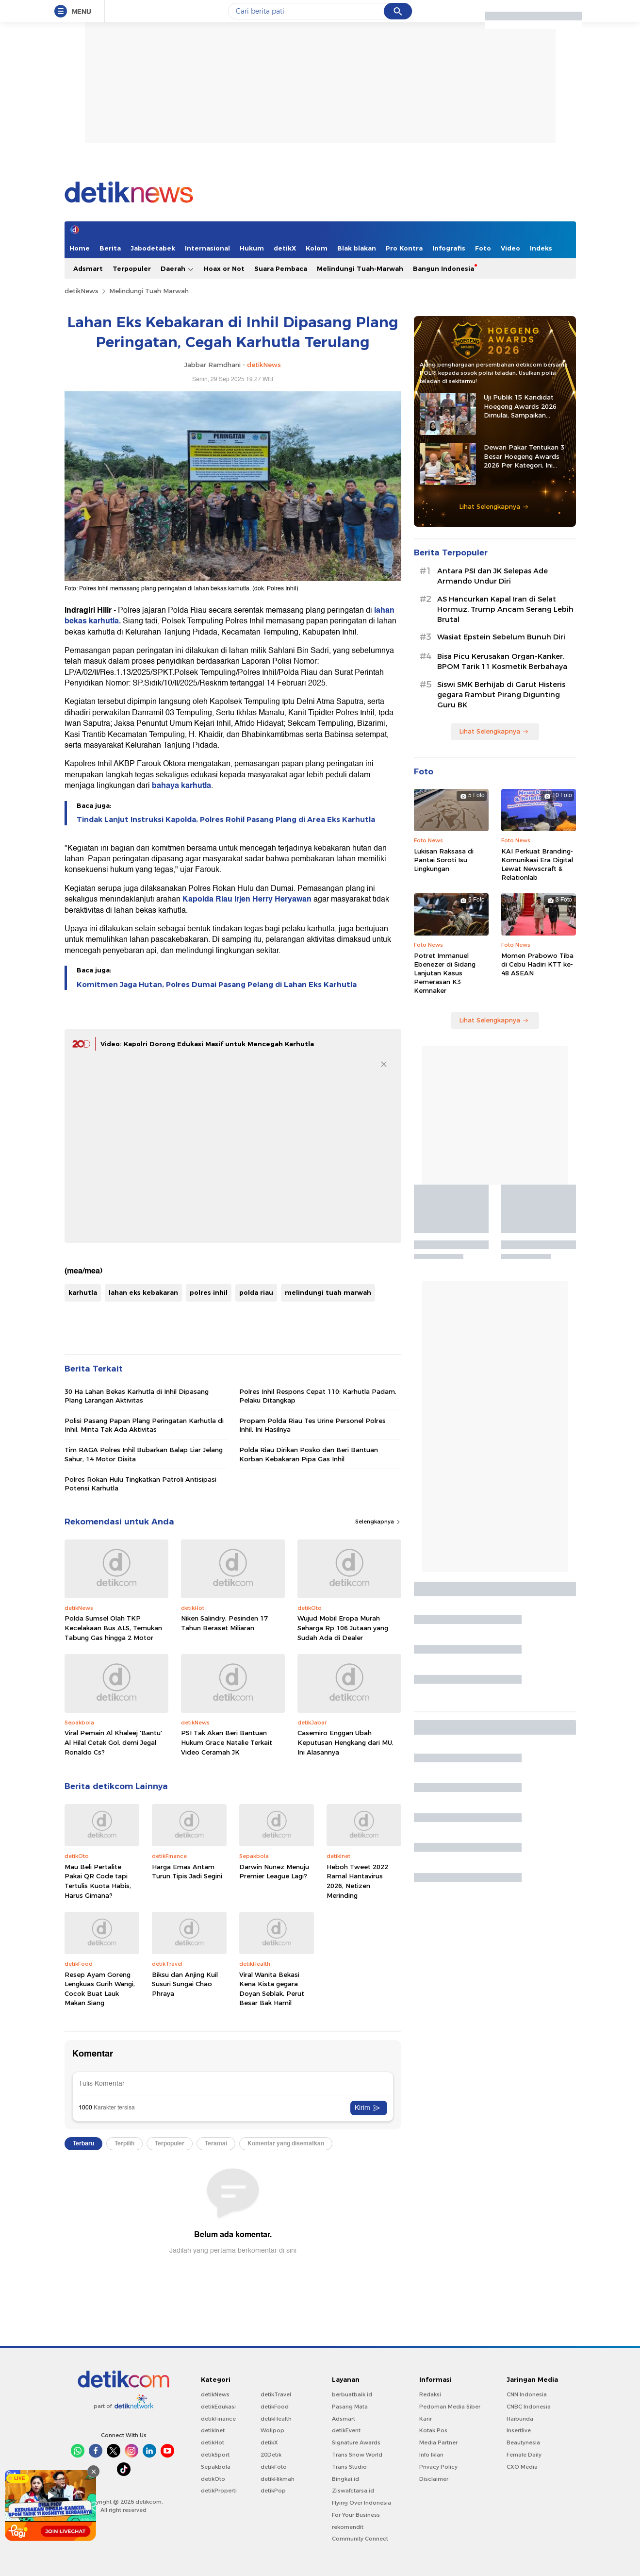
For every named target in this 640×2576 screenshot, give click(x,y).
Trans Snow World (357, 2454)
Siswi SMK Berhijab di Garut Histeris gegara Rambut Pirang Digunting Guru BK (501, 694)
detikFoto (274, 2466)
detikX (285, 248)
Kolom (317, 248)
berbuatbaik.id (352, 2394)
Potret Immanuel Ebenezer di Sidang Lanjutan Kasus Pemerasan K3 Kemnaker (445, 973)
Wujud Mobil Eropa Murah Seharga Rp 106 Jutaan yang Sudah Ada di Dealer (342, 1627)
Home (79, 248)
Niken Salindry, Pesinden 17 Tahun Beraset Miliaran (224, 1623)
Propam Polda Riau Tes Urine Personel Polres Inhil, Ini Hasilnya (312, 1425)
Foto (483, 248)
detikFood (275, 2406)
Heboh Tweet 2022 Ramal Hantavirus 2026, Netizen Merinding (357, 1881)
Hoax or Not (224, 268)
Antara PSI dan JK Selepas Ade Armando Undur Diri (492, 576)
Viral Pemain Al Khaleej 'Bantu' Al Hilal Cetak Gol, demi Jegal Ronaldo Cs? (113, 1742)
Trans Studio (349, 2466)
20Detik (271, 2454)
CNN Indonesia (527, 2394)
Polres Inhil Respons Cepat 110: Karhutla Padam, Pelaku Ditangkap (317, 1396)
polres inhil (209, 1292)
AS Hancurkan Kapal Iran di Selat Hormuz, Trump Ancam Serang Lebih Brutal (505, 609)
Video (510, 248)
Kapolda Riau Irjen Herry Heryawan (246, 899)
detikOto (213, 2479)
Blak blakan (356, 248)
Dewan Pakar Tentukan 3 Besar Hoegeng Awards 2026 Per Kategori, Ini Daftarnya (524, 456)
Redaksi (430, 2394)
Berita (110, 248)
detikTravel (276, 2394)
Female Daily (524, 2454)
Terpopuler (132, 268)
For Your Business (356, 2514)
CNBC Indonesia (529, 2406)
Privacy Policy (438, 2466)
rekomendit (347, 2527)
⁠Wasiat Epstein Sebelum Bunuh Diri (501, 637)
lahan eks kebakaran (143, 1292)
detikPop (273, 2490)
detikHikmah (278, 2479)
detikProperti (219, 2490)
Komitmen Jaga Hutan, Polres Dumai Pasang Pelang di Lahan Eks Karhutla (217, 984)
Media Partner (438, 2442)
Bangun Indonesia (443, 268)
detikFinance (218, 2418)
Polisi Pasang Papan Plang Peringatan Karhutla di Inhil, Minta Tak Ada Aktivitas (144, 1425)
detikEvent (346, 2430)
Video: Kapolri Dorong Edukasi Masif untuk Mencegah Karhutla (207, 1044)
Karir (425, 2418)
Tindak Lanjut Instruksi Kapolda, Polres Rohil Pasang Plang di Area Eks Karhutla (226, 819)
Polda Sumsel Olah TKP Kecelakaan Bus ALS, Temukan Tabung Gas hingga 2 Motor (113, 1627)
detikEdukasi (218, 2406)
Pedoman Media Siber (449, 2406)
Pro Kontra (404, 248)
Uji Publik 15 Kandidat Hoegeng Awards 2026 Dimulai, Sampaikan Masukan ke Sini (520, 406)
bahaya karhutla (180, 785)
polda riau (256, 1292)
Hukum (252, 248)
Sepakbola (215, 2466)
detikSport (215, 2454)
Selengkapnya (378, 1521)
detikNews (81, 291)
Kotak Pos (433, 2430)
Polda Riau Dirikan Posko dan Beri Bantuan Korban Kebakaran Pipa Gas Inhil (308, 1454)
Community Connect (360, 2538)
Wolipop (272, 2430)
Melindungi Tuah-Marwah (360, 268)
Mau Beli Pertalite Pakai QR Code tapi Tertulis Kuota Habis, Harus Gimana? (98, 1881)
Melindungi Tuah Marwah (149, 291)
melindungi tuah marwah (328, 1292)
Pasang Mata (350, 2406)
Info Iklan (431, 2454)
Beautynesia (523, 2442)
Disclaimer (433, 2479)
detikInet (213, 2430)
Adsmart (88, 268)
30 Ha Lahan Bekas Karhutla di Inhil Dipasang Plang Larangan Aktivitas (137, 1396)
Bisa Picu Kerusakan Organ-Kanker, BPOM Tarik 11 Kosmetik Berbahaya (502, 661)
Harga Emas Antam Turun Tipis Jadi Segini (187, 1871)
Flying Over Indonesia (361, 2502)
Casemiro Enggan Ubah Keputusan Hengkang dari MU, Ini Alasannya (345, 1742)
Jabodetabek (153, 248)
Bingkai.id (345, 2479)
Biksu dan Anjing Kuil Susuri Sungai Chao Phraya (185, 1984)
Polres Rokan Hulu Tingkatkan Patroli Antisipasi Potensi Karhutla (140, 1483)
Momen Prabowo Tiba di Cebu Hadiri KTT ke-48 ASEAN (537, 964)
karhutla (82, 1292)
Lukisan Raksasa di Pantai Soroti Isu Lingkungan (444, 859)
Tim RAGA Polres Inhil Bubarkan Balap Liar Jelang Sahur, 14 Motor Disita (144, 1454)
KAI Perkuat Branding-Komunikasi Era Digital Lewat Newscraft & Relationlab (537, 864)
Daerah (177, 269)
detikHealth (276, 2418)
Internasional (207, 248)
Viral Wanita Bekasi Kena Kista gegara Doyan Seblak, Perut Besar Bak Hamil (271, 1989)
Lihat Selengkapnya (494, 506)
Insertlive (519, 2430)
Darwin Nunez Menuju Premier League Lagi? (274, 1871)
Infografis (448, 248)
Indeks (541, 248)
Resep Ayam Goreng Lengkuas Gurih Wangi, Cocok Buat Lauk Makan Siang (100, 1989)
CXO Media (522, 2466)
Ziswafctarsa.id (353, 2490)
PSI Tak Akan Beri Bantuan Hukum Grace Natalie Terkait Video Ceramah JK (226, 1742)
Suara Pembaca (280, 268)
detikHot (212, 2442)
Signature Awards (356, 2442)
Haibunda (520, 2418)
